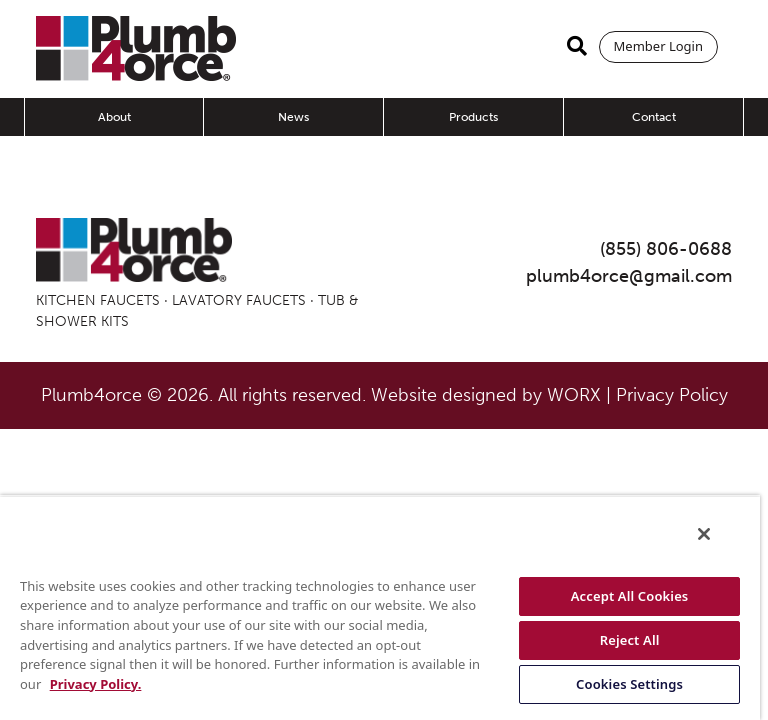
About (114, 117)
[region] (380, 607)
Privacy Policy (672, 395)
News (293, 117)
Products (473, 117)
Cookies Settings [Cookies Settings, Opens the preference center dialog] (629, 684)
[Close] (704, 534)
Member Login (658, 46)
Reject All (630, 640)
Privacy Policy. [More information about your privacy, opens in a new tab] (96, 684)
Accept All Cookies (630, 596)
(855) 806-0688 (666, 249)
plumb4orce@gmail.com (629, 276)
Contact (654, 117)
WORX (574, 395)
